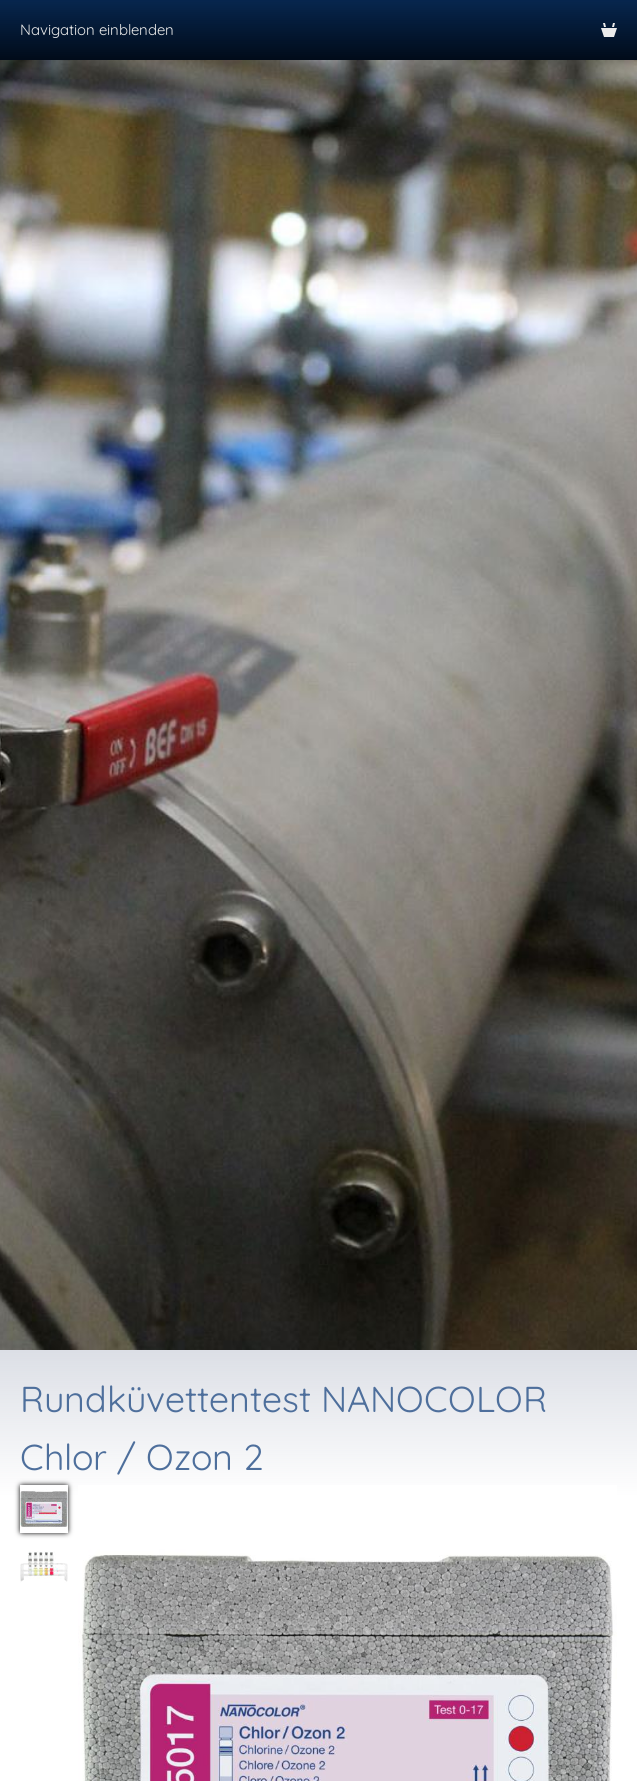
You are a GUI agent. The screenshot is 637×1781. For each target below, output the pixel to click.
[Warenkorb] (609, 30)
